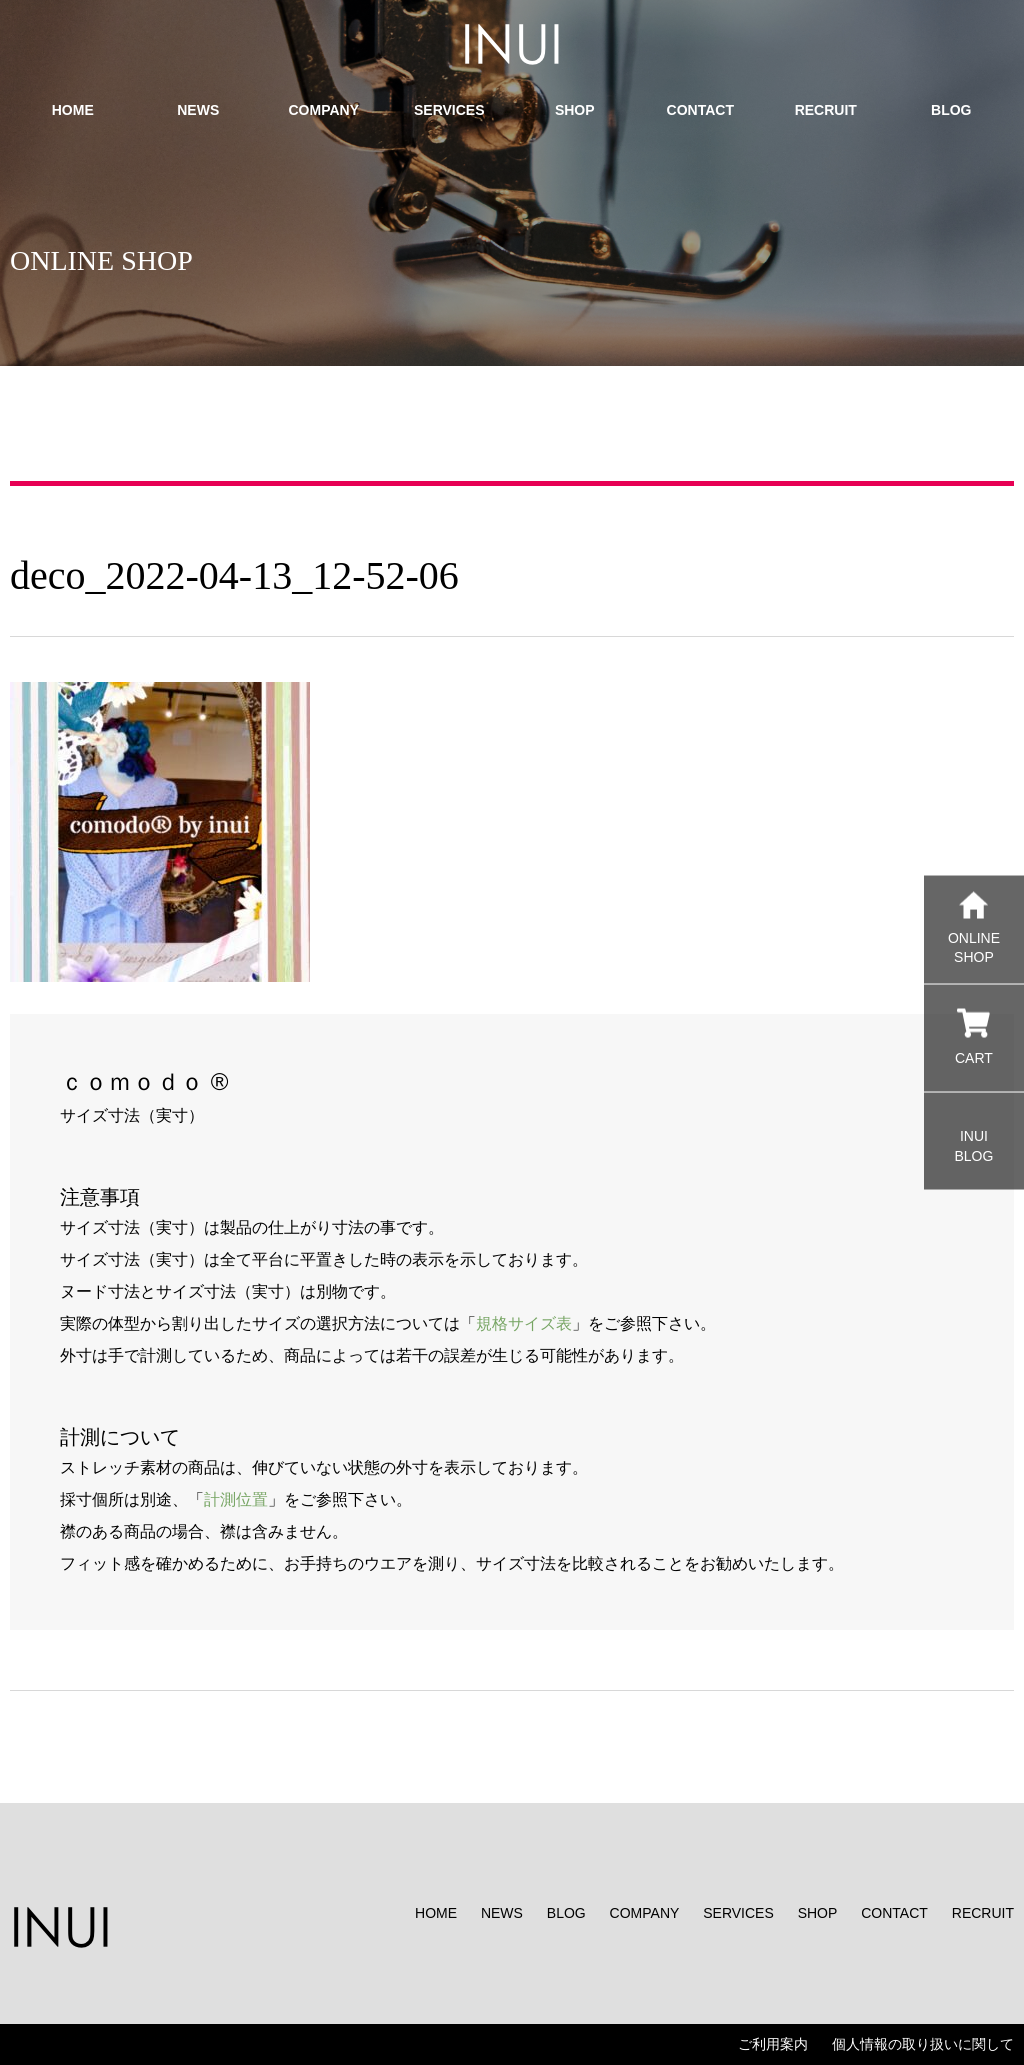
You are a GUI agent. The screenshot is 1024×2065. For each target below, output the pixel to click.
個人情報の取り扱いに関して (923, 2044)
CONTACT (894, 1913)
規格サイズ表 (524, 1323)
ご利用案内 (773, 2044)
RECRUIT (983, 1913)
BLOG (566, 1913)
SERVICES (738, 1913)
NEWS (502, 1913)
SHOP (818, 1913)
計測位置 (236, 1499)
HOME (436, 1913)
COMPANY (645, 1913)
